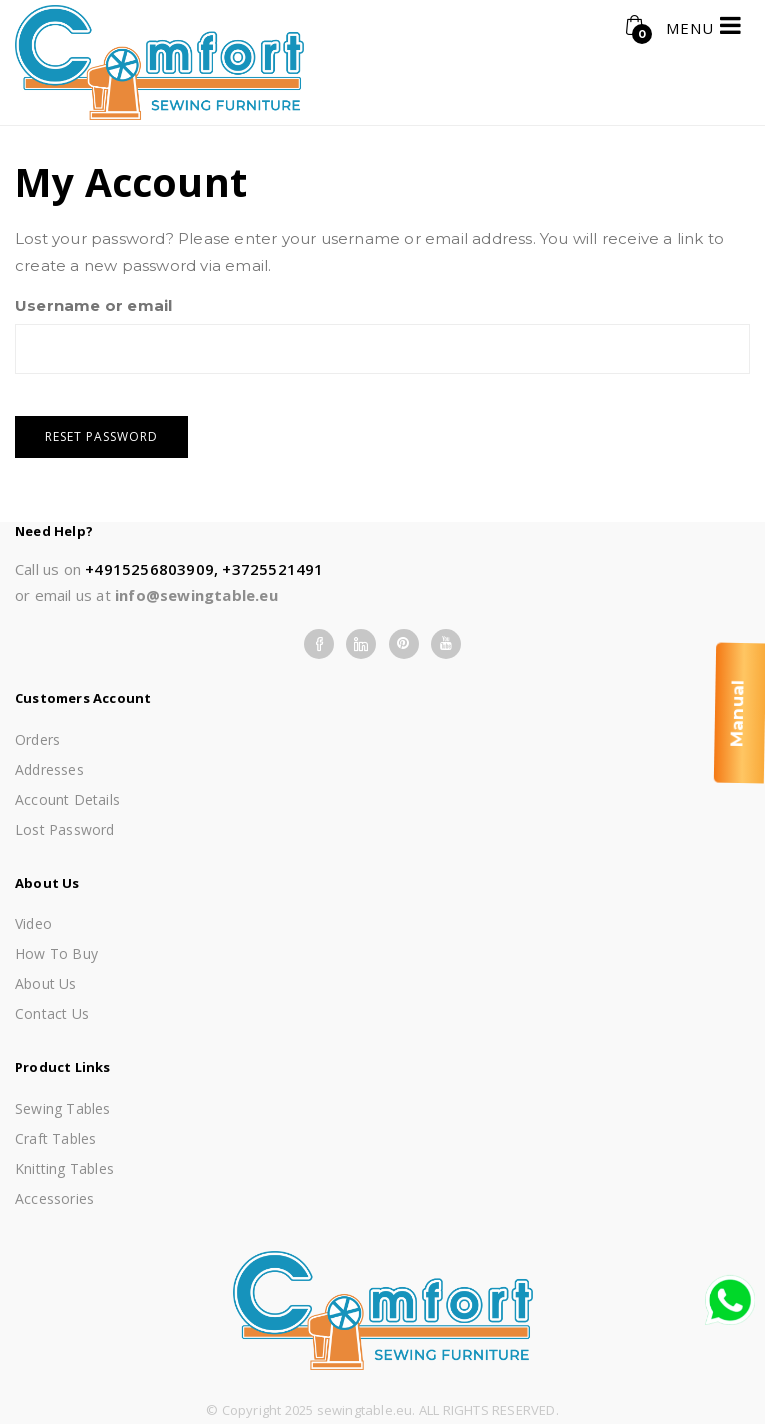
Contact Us (52, 1013)
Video (33, 923)
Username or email (93, 305)
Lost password (65, 829)
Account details (67, 799)
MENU (704, 25)
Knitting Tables (64, 1168)
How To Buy (56, 953)
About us (46, 983)
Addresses (49, 769)
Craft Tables (55, 1138)
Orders (37, 739)
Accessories (54, 1198)
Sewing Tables (63, 1108)
